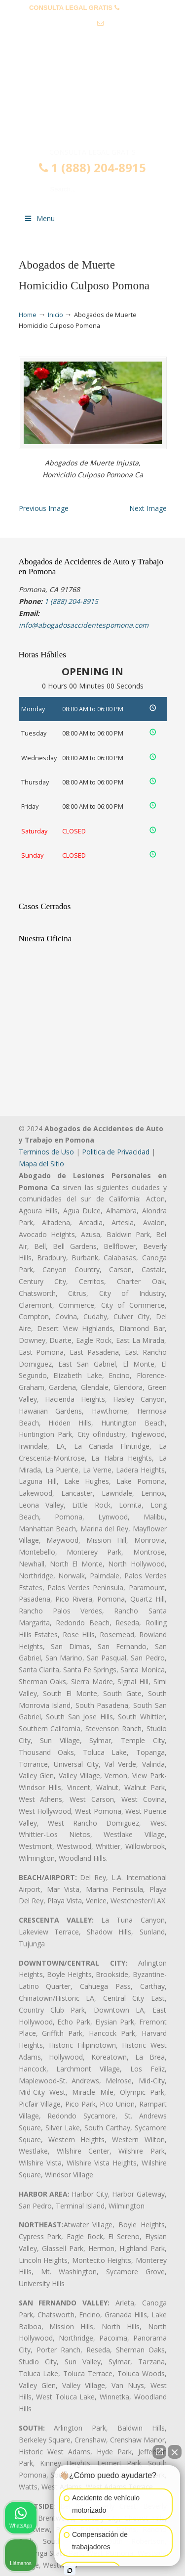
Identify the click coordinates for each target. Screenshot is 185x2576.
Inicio (55, 315)
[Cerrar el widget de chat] (175, 2452)
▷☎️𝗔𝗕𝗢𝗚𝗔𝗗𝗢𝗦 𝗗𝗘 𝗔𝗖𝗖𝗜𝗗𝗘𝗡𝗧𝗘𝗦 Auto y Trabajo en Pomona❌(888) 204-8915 (93, 105)
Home (28, 315)
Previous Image (44, 508)
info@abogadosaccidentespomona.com (92, 38)
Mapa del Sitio (41, 1163)
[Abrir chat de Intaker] (69, 2570)
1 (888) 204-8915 (92, 168)
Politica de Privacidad (115, 1151)
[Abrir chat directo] (159, 2452)
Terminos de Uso (46, 1151)
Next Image (148, 508)
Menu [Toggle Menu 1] (39, 218)
